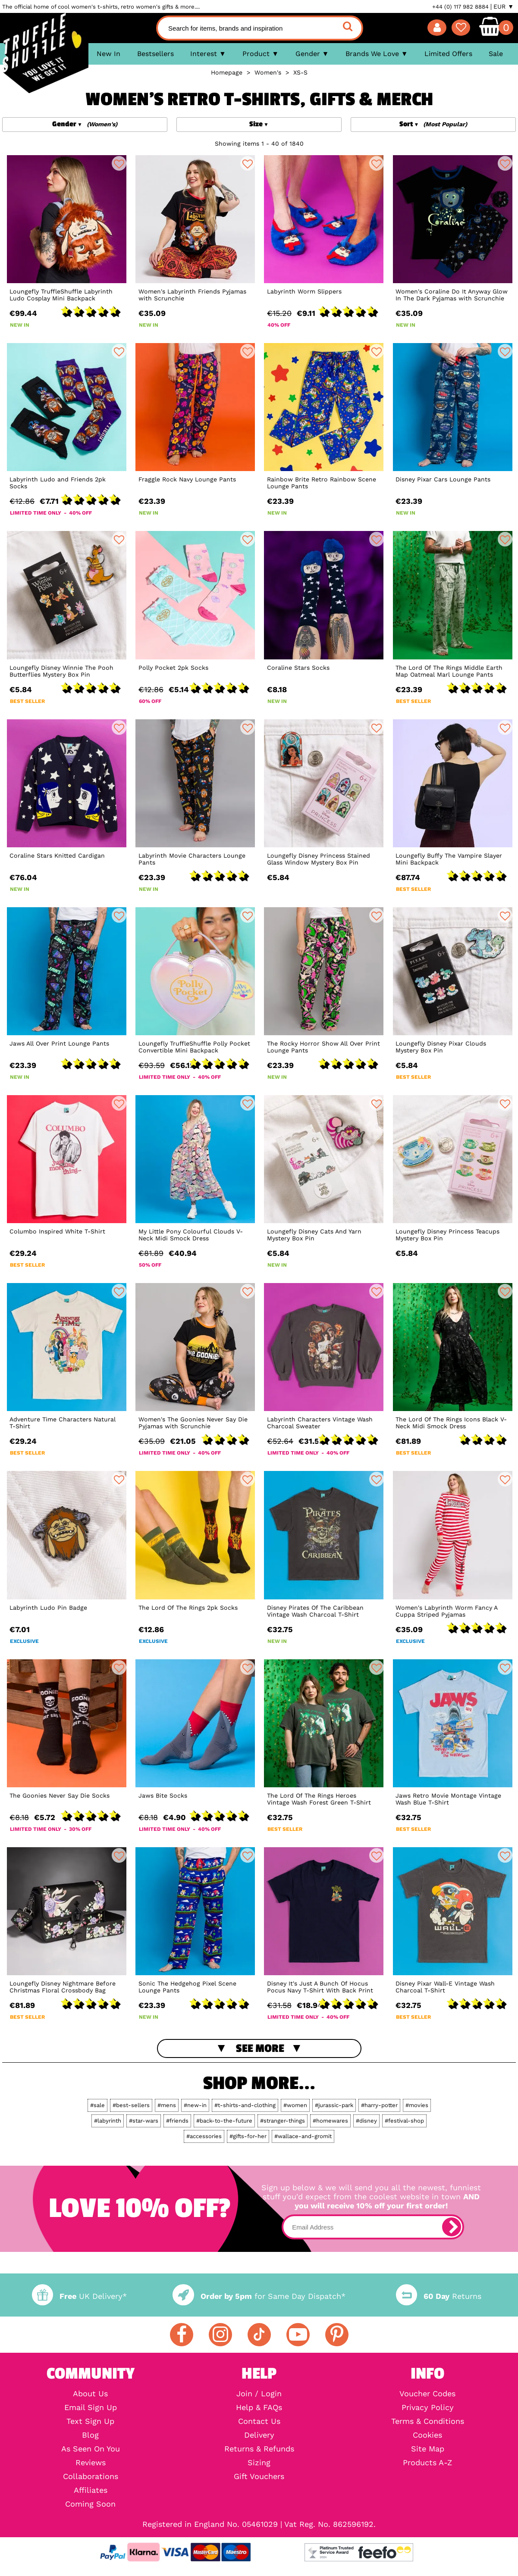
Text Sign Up (90, 2421)
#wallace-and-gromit (303, 2136)
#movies (416, 2105)
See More (260, 2048)
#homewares (330, 2120)
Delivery (259, 2435)
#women (295, 2105)
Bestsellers (155, 54)
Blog (90, 2435)
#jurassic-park (334, 2105)
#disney (366, 2120)
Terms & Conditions (427, 2421)
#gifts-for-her (248, 2136)
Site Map (427, 2449)
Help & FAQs (259, 2407)
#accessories (204, 2136)
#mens (166, 2105)
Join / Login (259, 2394)
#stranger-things (282, 2120)
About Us (90, 2394)
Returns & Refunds (259, 2449)
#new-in (195, 2105)
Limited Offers (448, 54)
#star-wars (143, 2120)
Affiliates (90, 2490)
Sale (496, 54)
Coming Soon (90, 2504)
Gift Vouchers (259, 2476)
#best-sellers (131, 2105)
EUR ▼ (503, 6)
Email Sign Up (90, 2407)
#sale (97, 2105)
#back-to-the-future (224, 2120)
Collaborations (90, 2476)
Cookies (427, 2435)
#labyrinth (107, 2120)
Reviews (90, 2463)
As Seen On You (90, 2449)
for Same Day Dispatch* (259, 2296)
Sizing (259, 2463)
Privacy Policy (428, 2407)
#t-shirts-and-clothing (245, 2105)
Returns (438, 2296)
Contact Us (259, 2421)
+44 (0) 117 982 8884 (460, 6)
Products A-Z (427, 2463)
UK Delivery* (79, 2296)
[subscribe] (451, 2226)
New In (108, 54)
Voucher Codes (427, 2394)
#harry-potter (379, 2105)
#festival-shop (404, 2120)
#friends (177, 2120)
